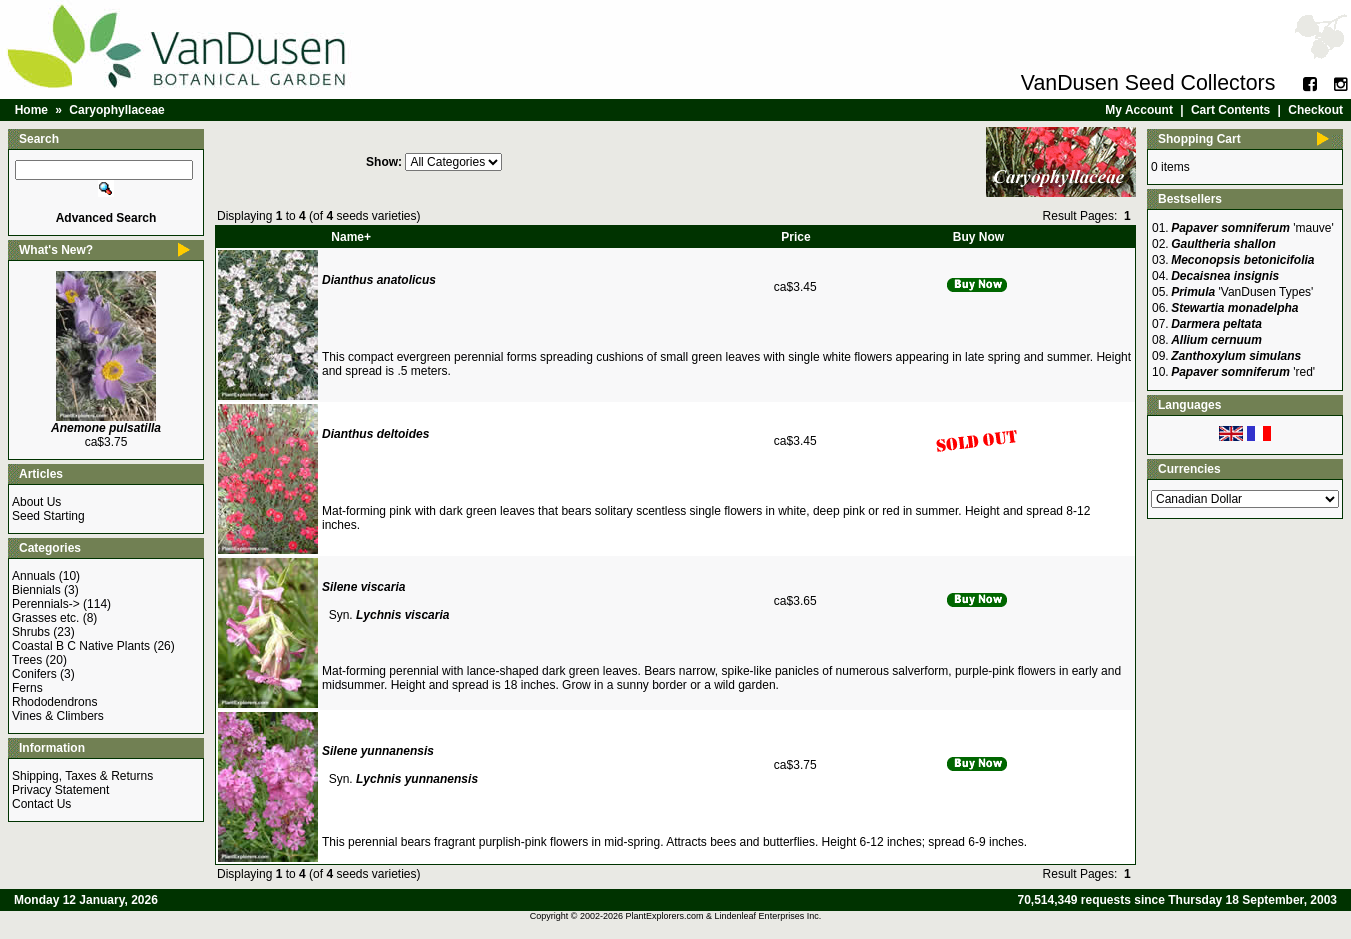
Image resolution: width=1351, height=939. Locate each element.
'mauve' (1252, 228)
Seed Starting (48, 516)
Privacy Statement (60, 790)
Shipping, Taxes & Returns (82, 776)
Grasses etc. (45, 618)
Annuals (33, 576)
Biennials (36, 590)
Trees (27, 660)
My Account (1139, 110)
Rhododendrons (54, 702)
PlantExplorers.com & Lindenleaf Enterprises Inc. (724, 916)
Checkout (1315, 110)
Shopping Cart (1199, 139)
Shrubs (31, 632)
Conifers (34, 674)
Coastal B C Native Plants (81, 646)
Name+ (351, 237)
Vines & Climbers (58, 716)
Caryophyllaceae (116, 110)
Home (31, 110)
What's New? (56, 250)
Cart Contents (1230, 110)
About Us (36, 502)
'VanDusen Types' (1242, 292)
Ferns (27, 688)
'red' (1243, 372)
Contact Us (41, 804)
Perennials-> (46, 604)
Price (795, 237)
